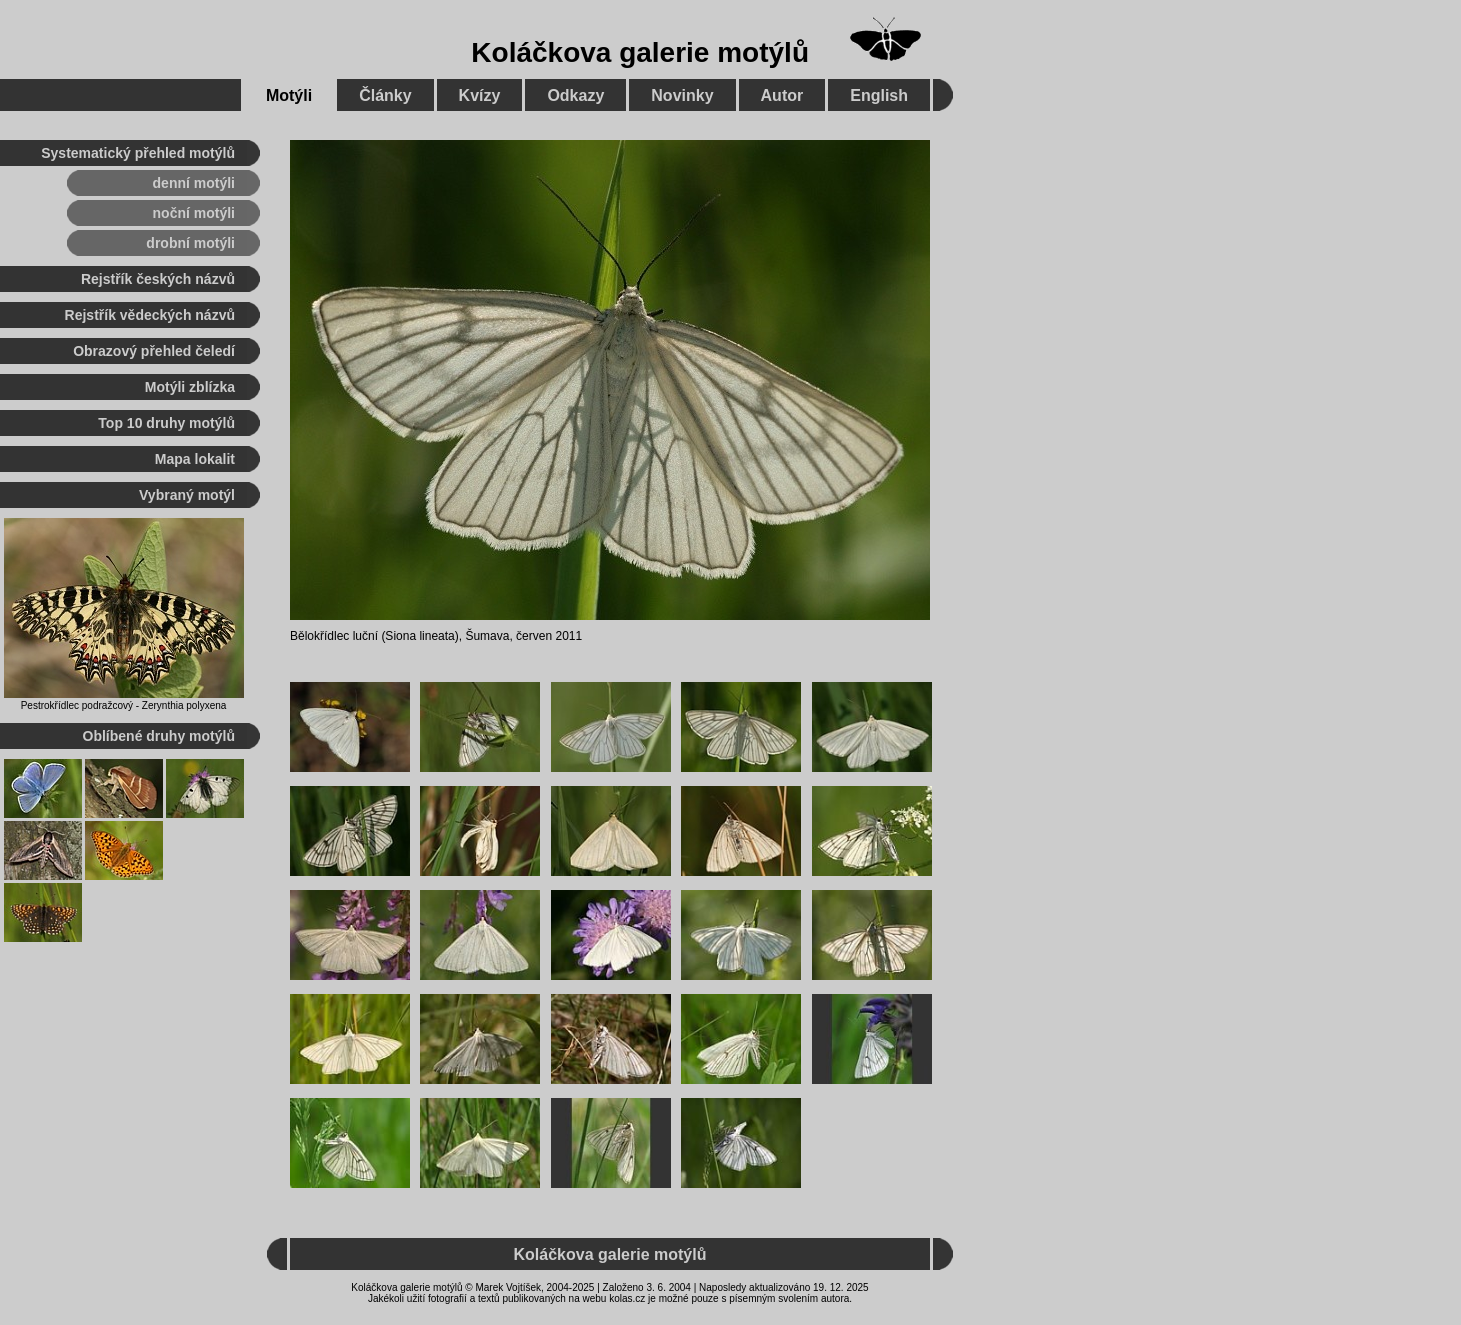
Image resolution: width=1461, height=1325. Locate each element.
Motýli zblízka (190, 387)
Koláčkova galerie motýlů (640, 52)
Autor (782, 95)
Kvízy (480, 95)
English (879, 95)
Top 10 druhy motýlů (166, 423)
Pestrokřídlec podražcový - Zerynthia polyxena (124, 705)
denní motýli (194, 183)
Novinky (682, 95)
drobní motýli (190, 243)
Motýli (289, 95)
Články (385, 95)
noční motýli (194, 213)
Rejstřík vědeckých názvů (150, 315)
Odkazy (575, 95)
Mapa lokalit (195, 459)
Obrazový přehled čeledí (154, 351)
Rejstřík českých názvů (158, 279)
